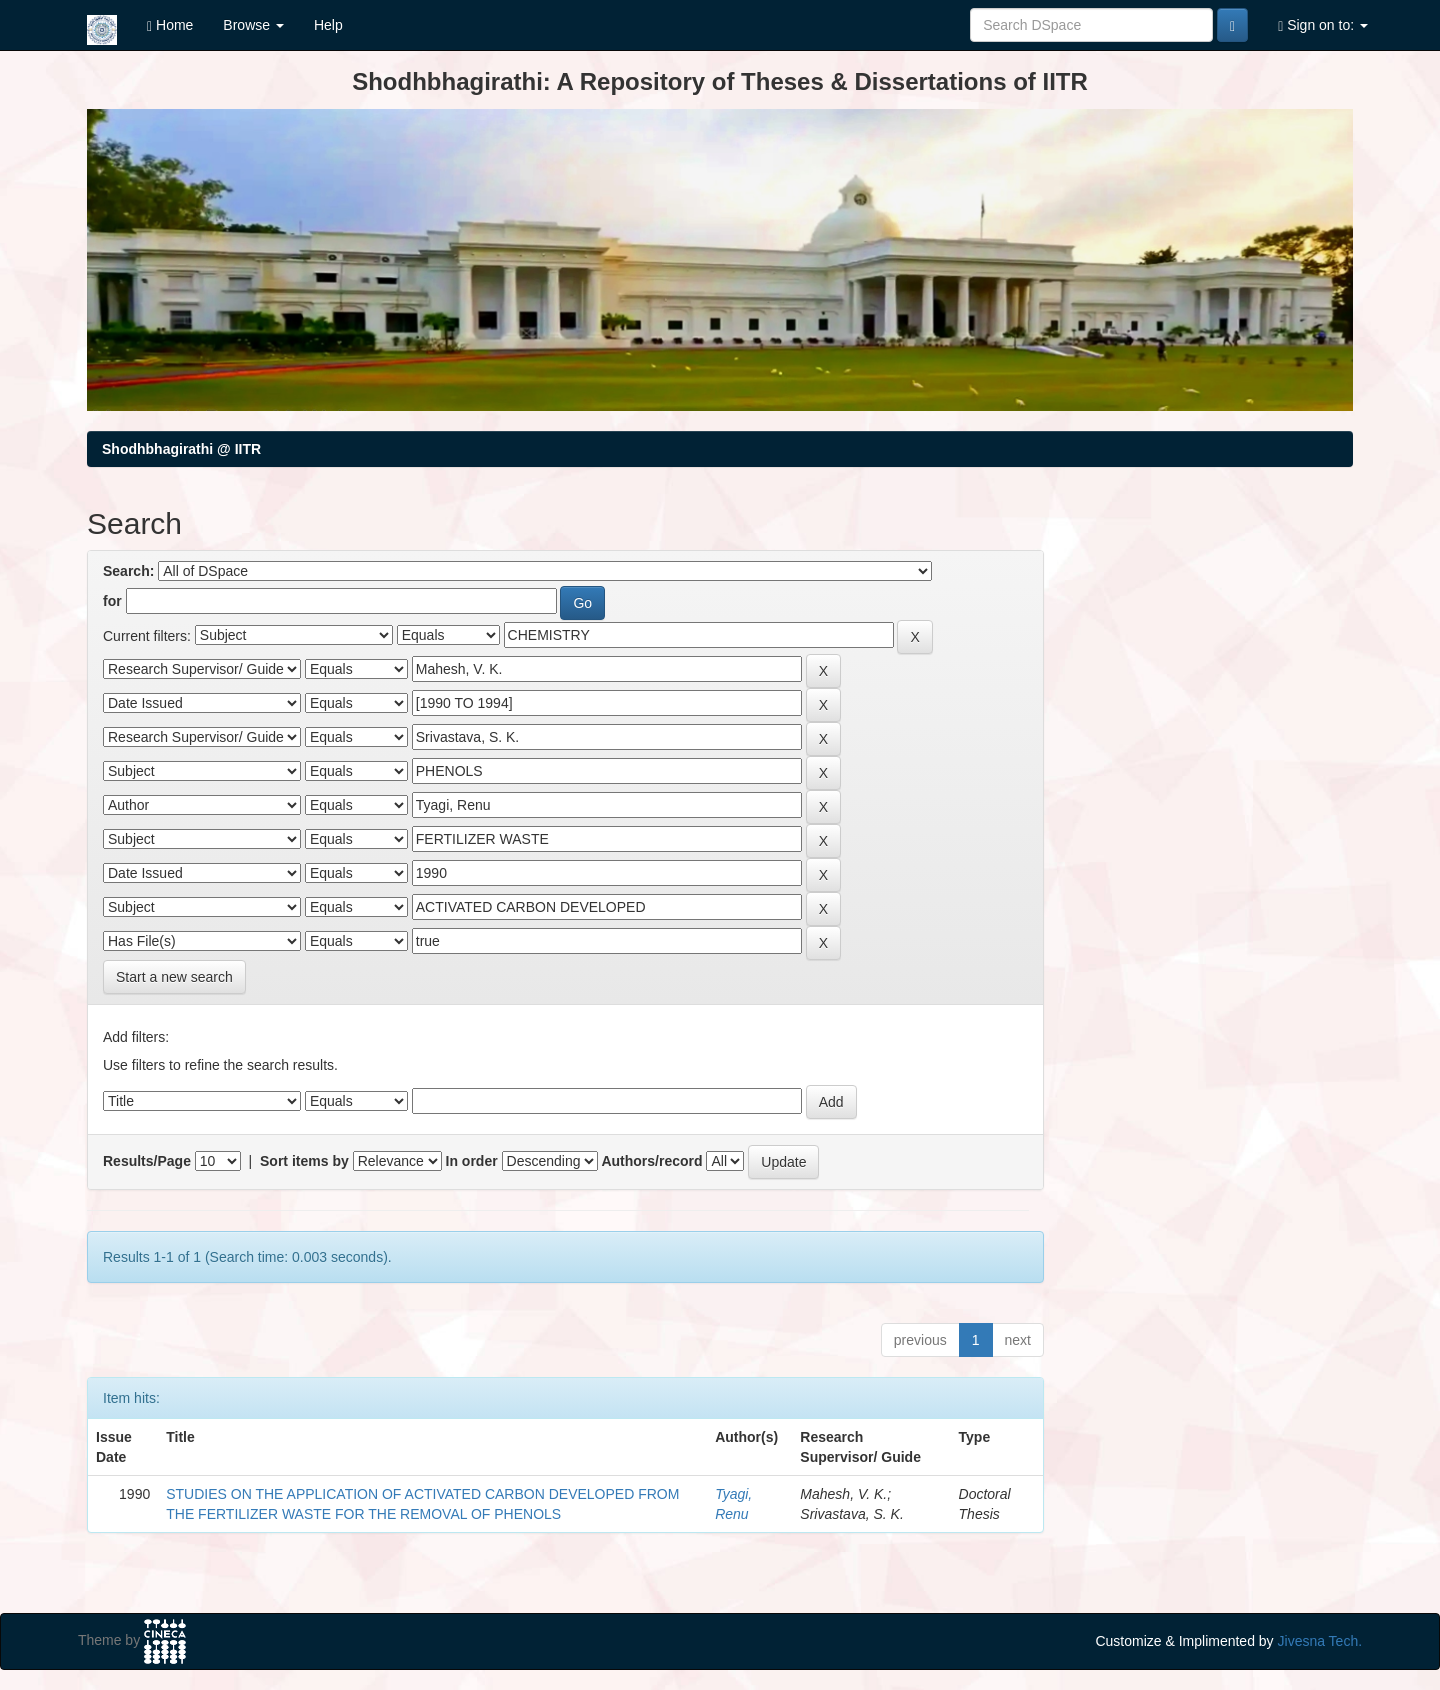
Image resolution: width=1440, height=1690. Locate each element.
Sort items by (304, 1161)
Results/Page (147, 1161)
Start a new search (174, 977)
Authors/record (651, 1161)
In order (472, 1161)
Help (328, 25)
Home (170, 25)
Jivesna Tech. (1320, 1641)
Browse (253, 25)
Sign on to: (1323, 25)
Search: (128, 571)
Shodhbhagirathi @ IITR (181, 449)
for (112, 601)
